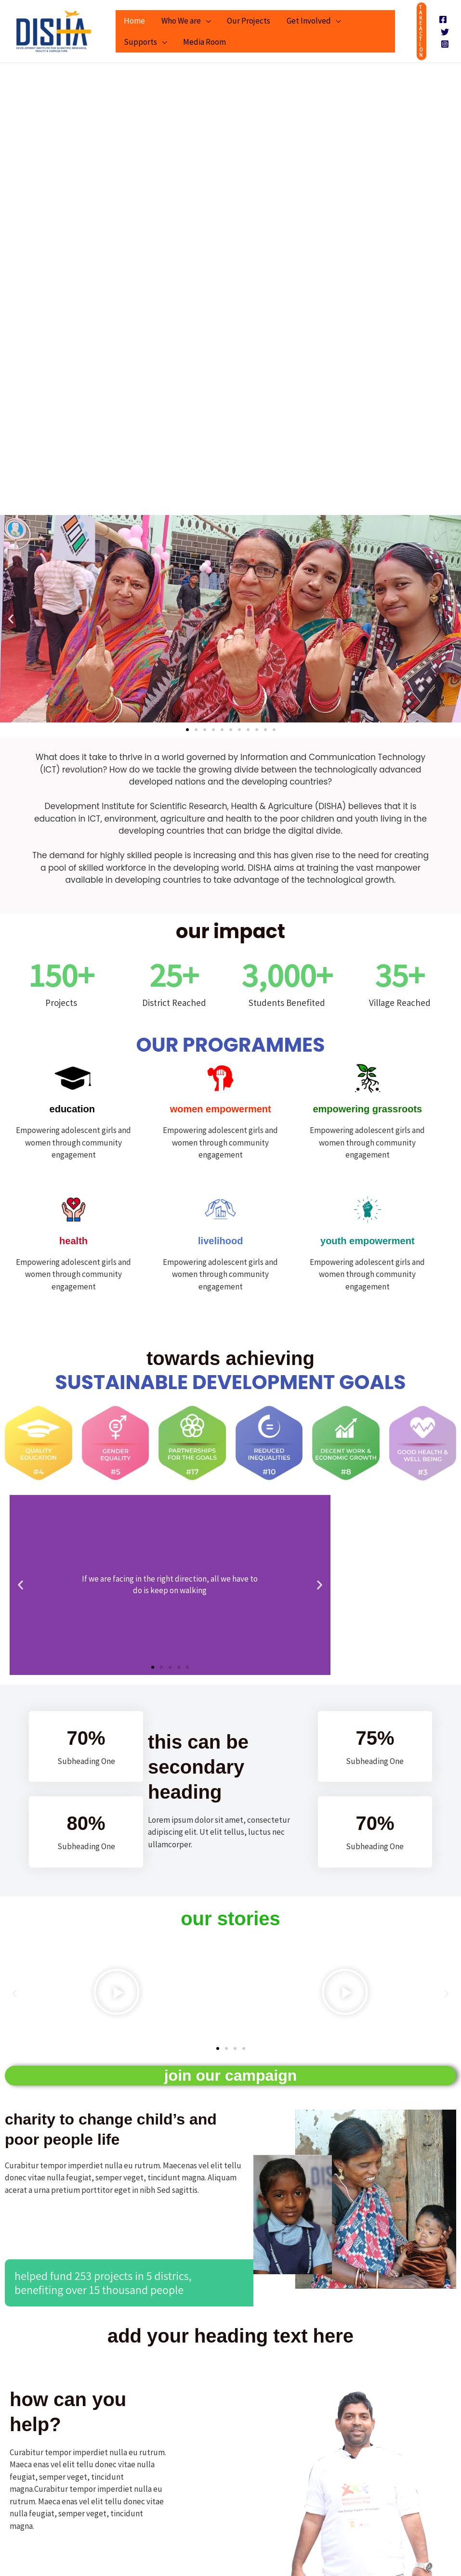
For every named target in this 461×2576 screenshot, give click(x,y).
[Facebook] (443, 19)
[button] (421, 31)
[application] (206, 20)
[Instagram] (444, 44)
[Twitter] (444, 32)
